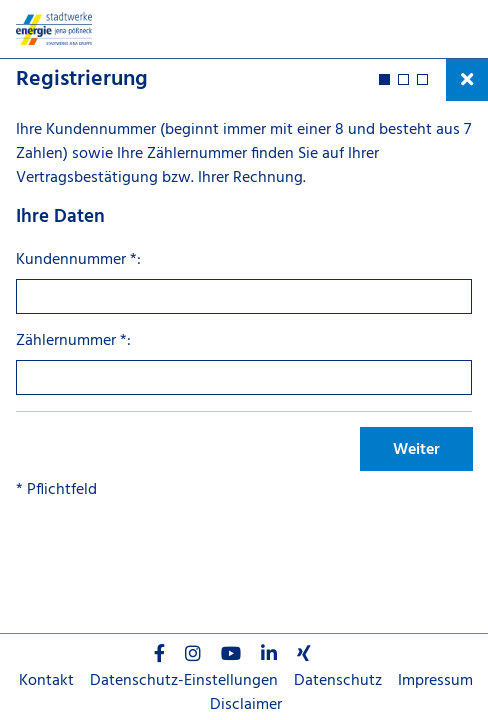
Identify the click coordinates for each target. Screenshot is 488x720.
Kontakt (46, 681)
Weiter (416, 450)
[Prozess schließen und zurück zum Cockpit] (467, 80)
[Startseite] (65, 28)
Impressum (435, 681)
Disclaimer (246, 705)
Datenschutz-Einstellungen (184, 681)
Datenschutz (338, 681)
